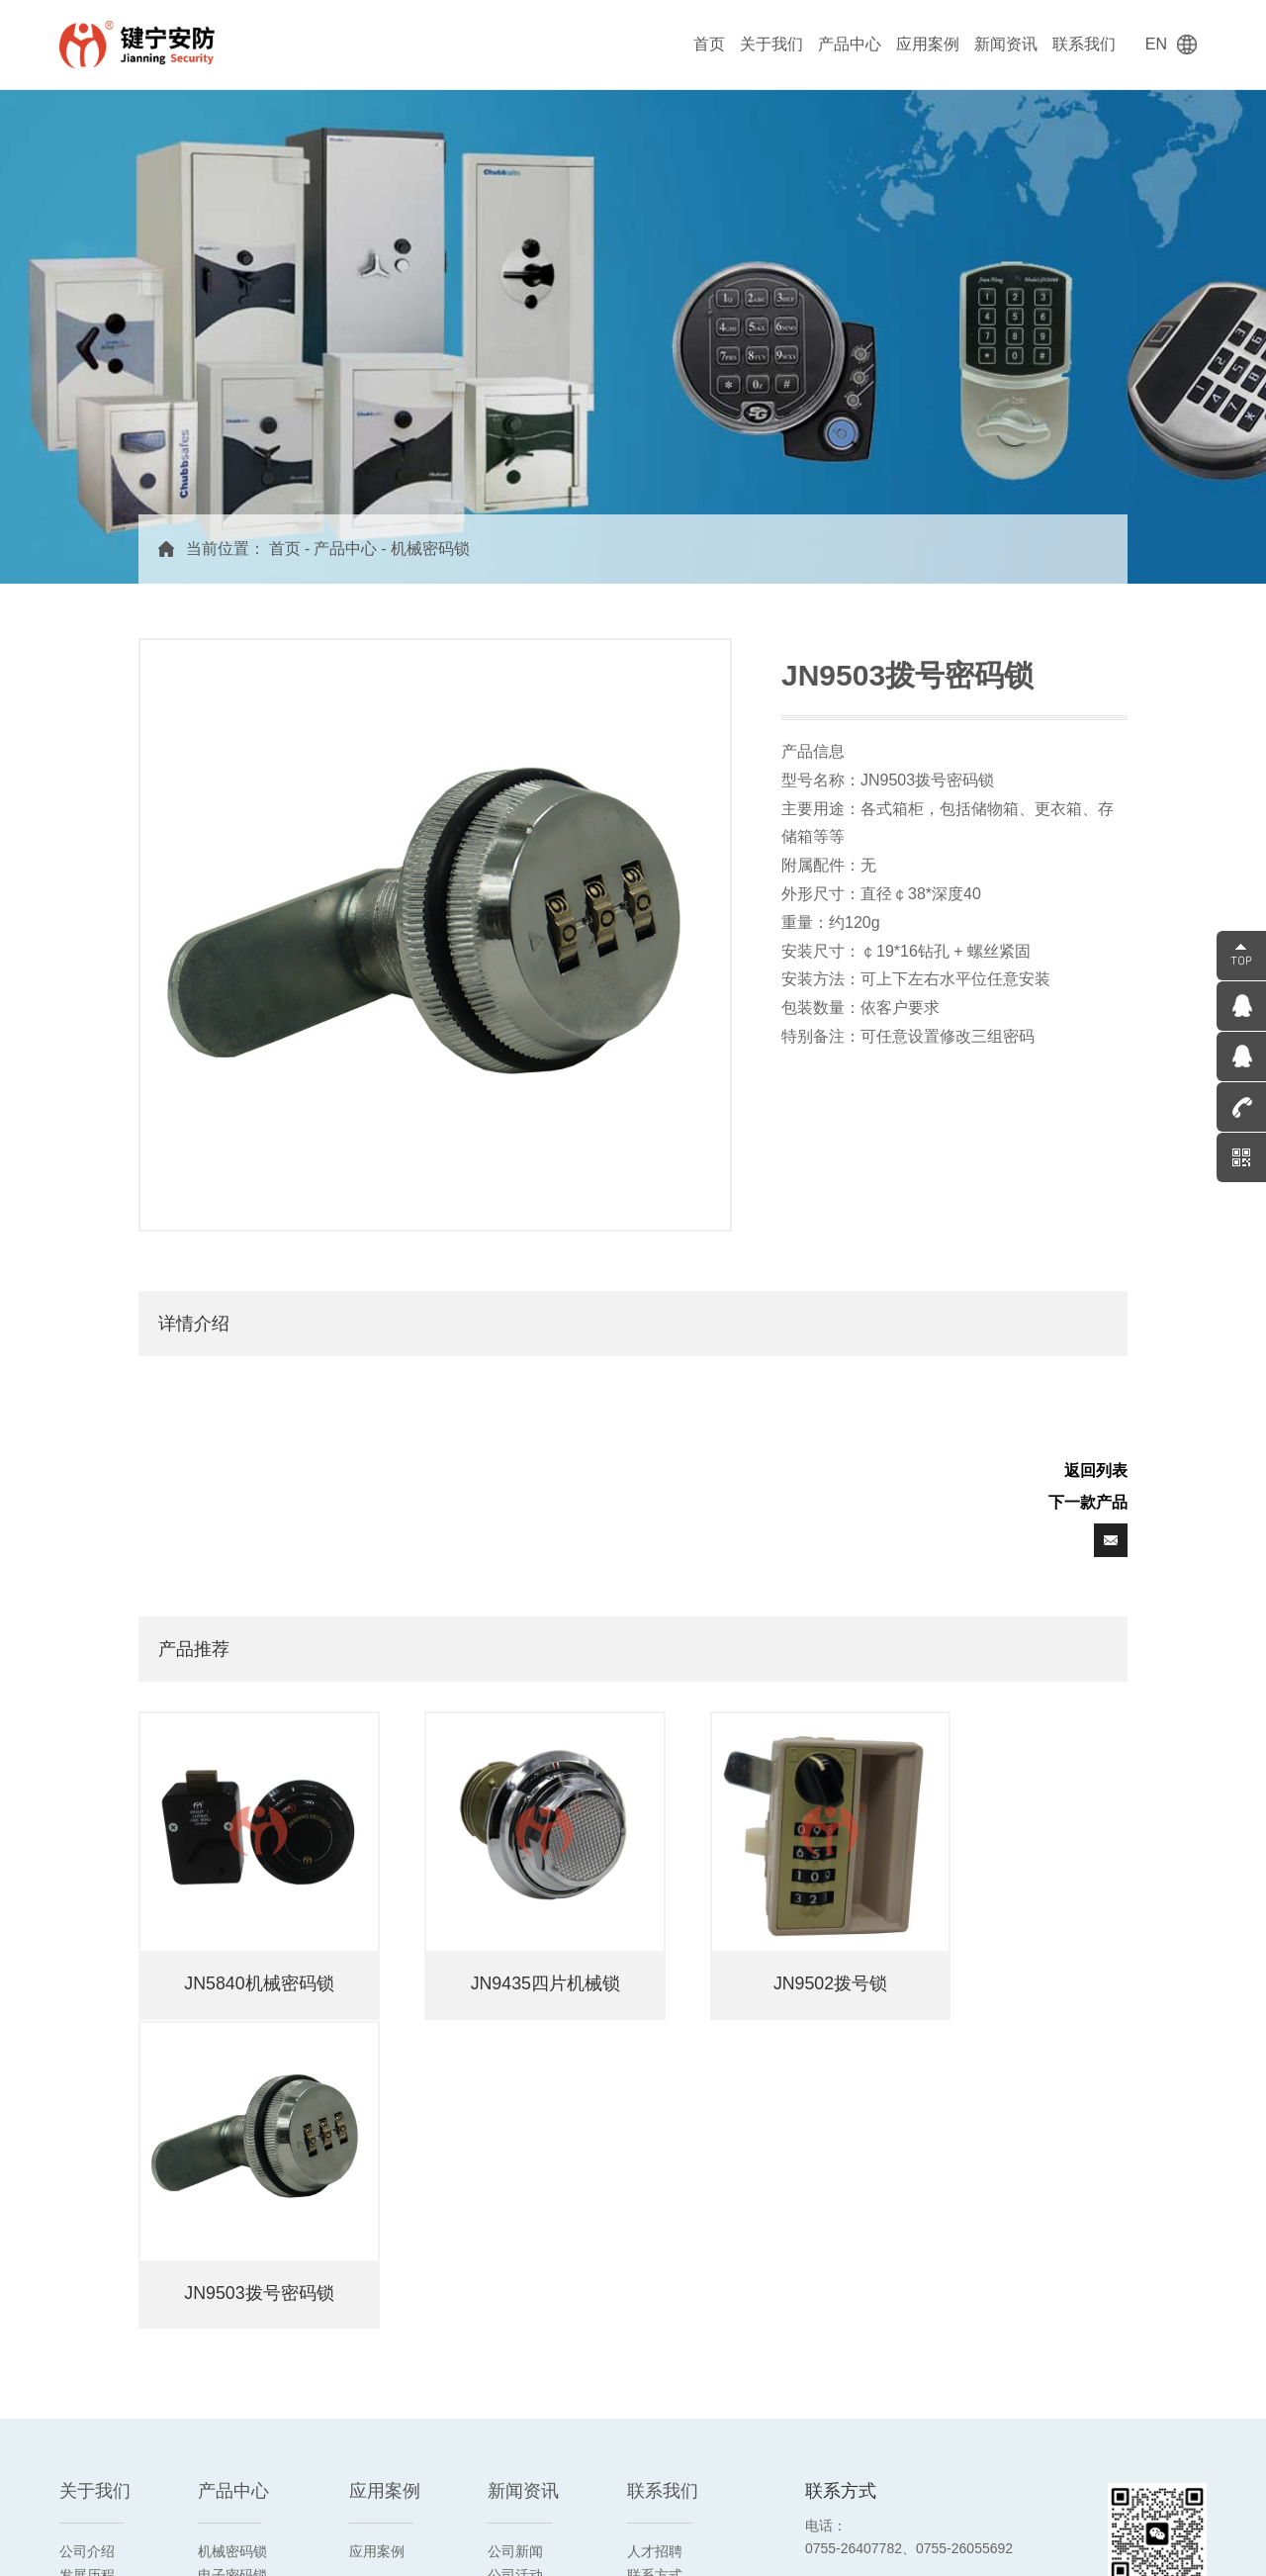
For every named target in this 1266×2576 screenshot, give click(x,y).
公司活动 (515, 2236)
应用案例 (927, 44)
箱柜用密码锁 (239, 2283)
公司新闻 (515, 2212)
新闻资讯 (1006, 44)
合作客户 (87, 2307)
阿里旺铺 (150, 2533)
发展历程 (87, 2236)
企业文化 (87, 2259)
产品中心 (849, 44)
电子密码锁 (232, 2236)
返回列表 (1096, 1470)
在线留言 (654, 2259)
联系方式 (654, 2236)
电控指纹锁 (232, 2307)
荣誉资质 (87, 2283)
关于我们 (771, 44)
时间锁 (218, 2331)
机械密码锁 (430, 548)
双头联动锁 (232, 2354)
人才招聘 (654, 2212)
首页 (709, 44)
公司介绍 (87, 2212)
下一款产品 (1088, 1502)
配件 (212, 2378)
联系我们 (1084, 44)
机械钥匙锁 (232, 2259)
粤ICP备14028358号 (967, 2532)
